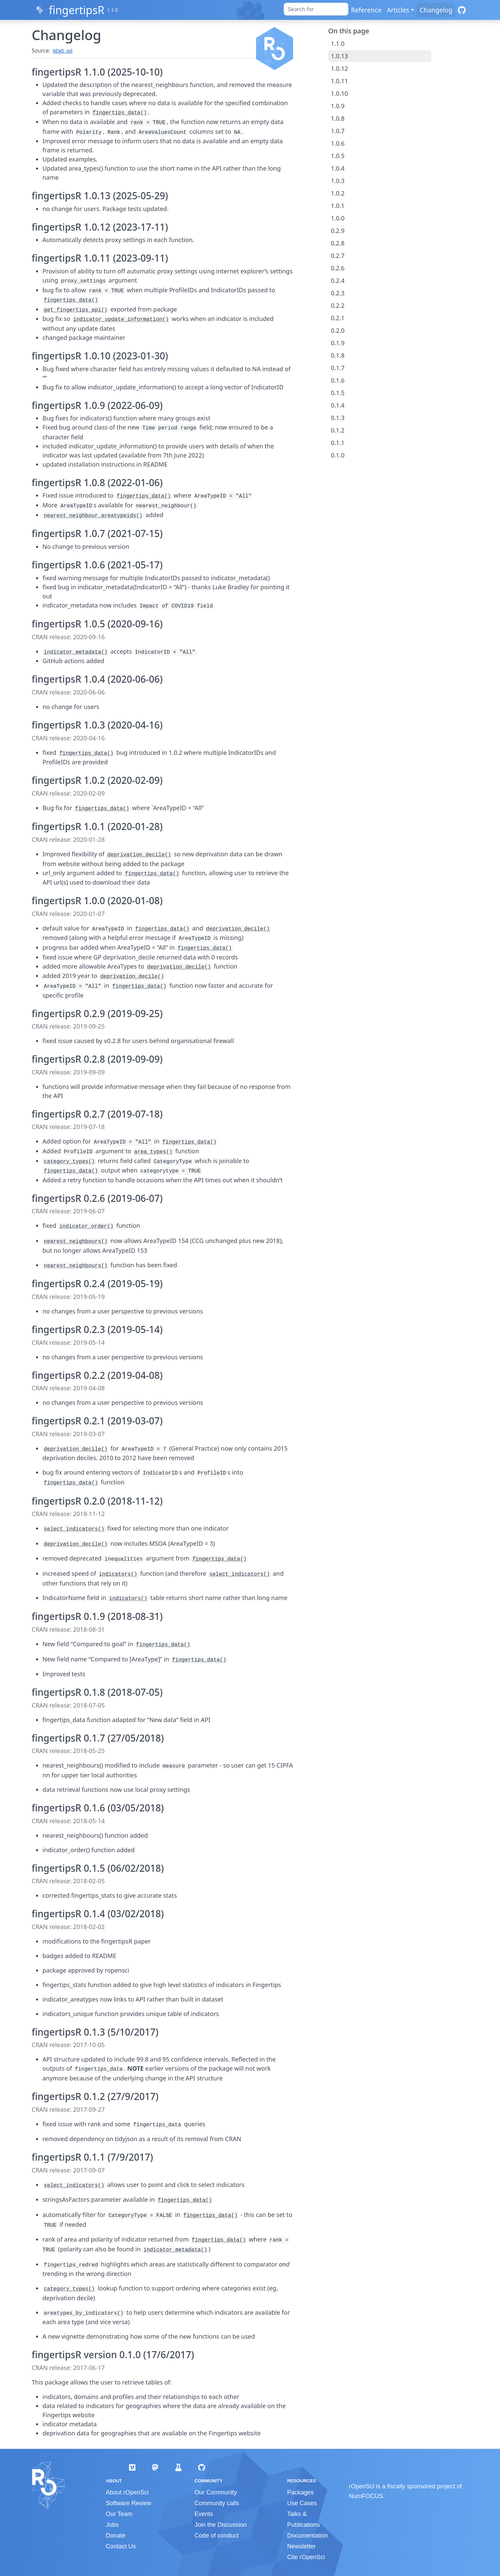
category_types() (69, 1162)
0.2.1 (338, 318)
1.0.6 (338, 143)
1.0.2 (338, 193)
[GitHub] (461, 10)
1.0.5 (338, 156)
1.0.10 (339, 93)
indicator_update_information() (121, 320)
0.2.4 (338, 280)
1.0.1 (338, 206)
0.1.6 (338, 380)
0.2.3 (338, 293)
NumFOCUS (366, 2496)
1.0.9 (338, 106)
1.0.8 (338, 118)
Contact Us (121, 2546)
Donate (115, 2535)
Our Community (215, 2492)
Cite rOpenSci (306, 2557)
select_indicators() (74, 1529)
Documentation (307, 2535)
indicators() (118, 1574)
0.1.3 (338, 418)
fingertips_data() (120, 113)
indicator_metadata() (75, 652)
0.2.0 (338, 330)
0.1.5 (338, 393)
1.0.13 (339, 56)
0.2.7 (338, 255)
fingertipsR (76, 10)
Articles (398, 9)
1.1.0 (338, 43)
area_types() (153, 1152)
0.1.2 (338, 430)
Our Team (119, 2514)
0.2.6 (338, 268)
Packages (300, 2492)
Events (203, 2514)
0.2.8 (338, 243)
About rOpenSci (127, 2492)
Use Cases (302, 2503)
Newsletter (301, 2546)
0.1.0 (338, 455)
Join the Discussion (220, 2524)
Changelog (435, 9)
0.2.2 (338, 305)
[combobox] (316, 9)
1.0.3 (338, 181)
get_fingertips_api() (75, 310)
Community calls (216, 2503)
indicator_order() (86, 1226)
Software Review (128, 2503)
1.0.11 (339, 81)
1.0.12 (339, 68)
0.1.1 (338, 443)
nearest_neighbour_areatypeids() (93, 516)
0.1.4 (338, 405)
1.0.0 (338, 218)
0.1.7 (338, 368)
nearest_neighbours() (75, 1242)
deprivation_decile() (139, 855)
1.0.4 (338, 168)
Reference (366, 9)
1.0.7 (338, 131)
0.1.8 (338, 355)
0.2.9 (338, 231)
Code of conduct (216, 2535)
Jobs (112, 2524)
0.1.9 (338, 343)
